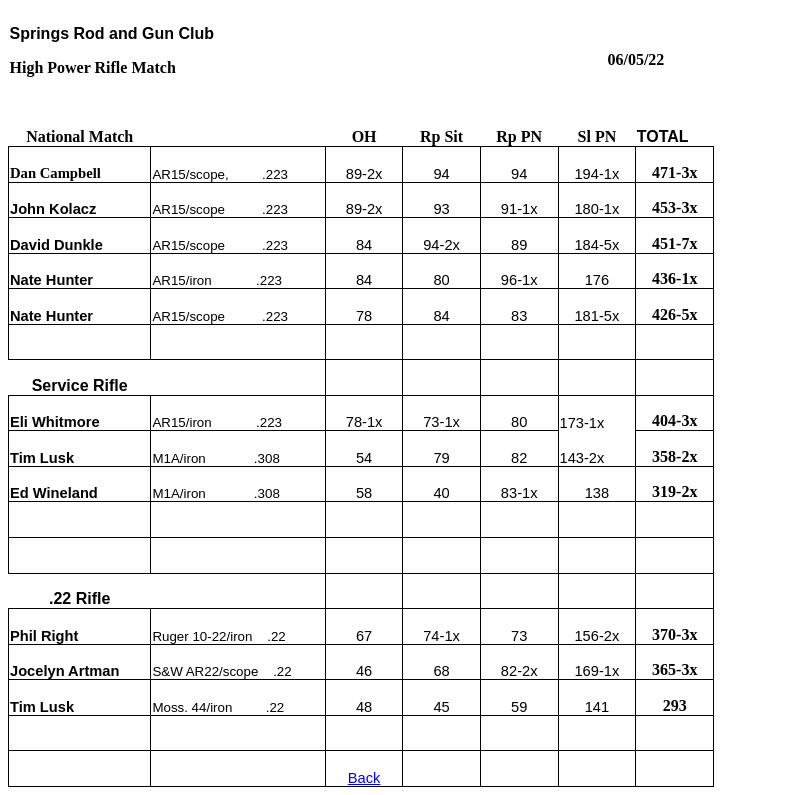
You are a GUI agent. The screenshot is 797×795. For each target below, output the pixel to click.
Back (364, 778)
